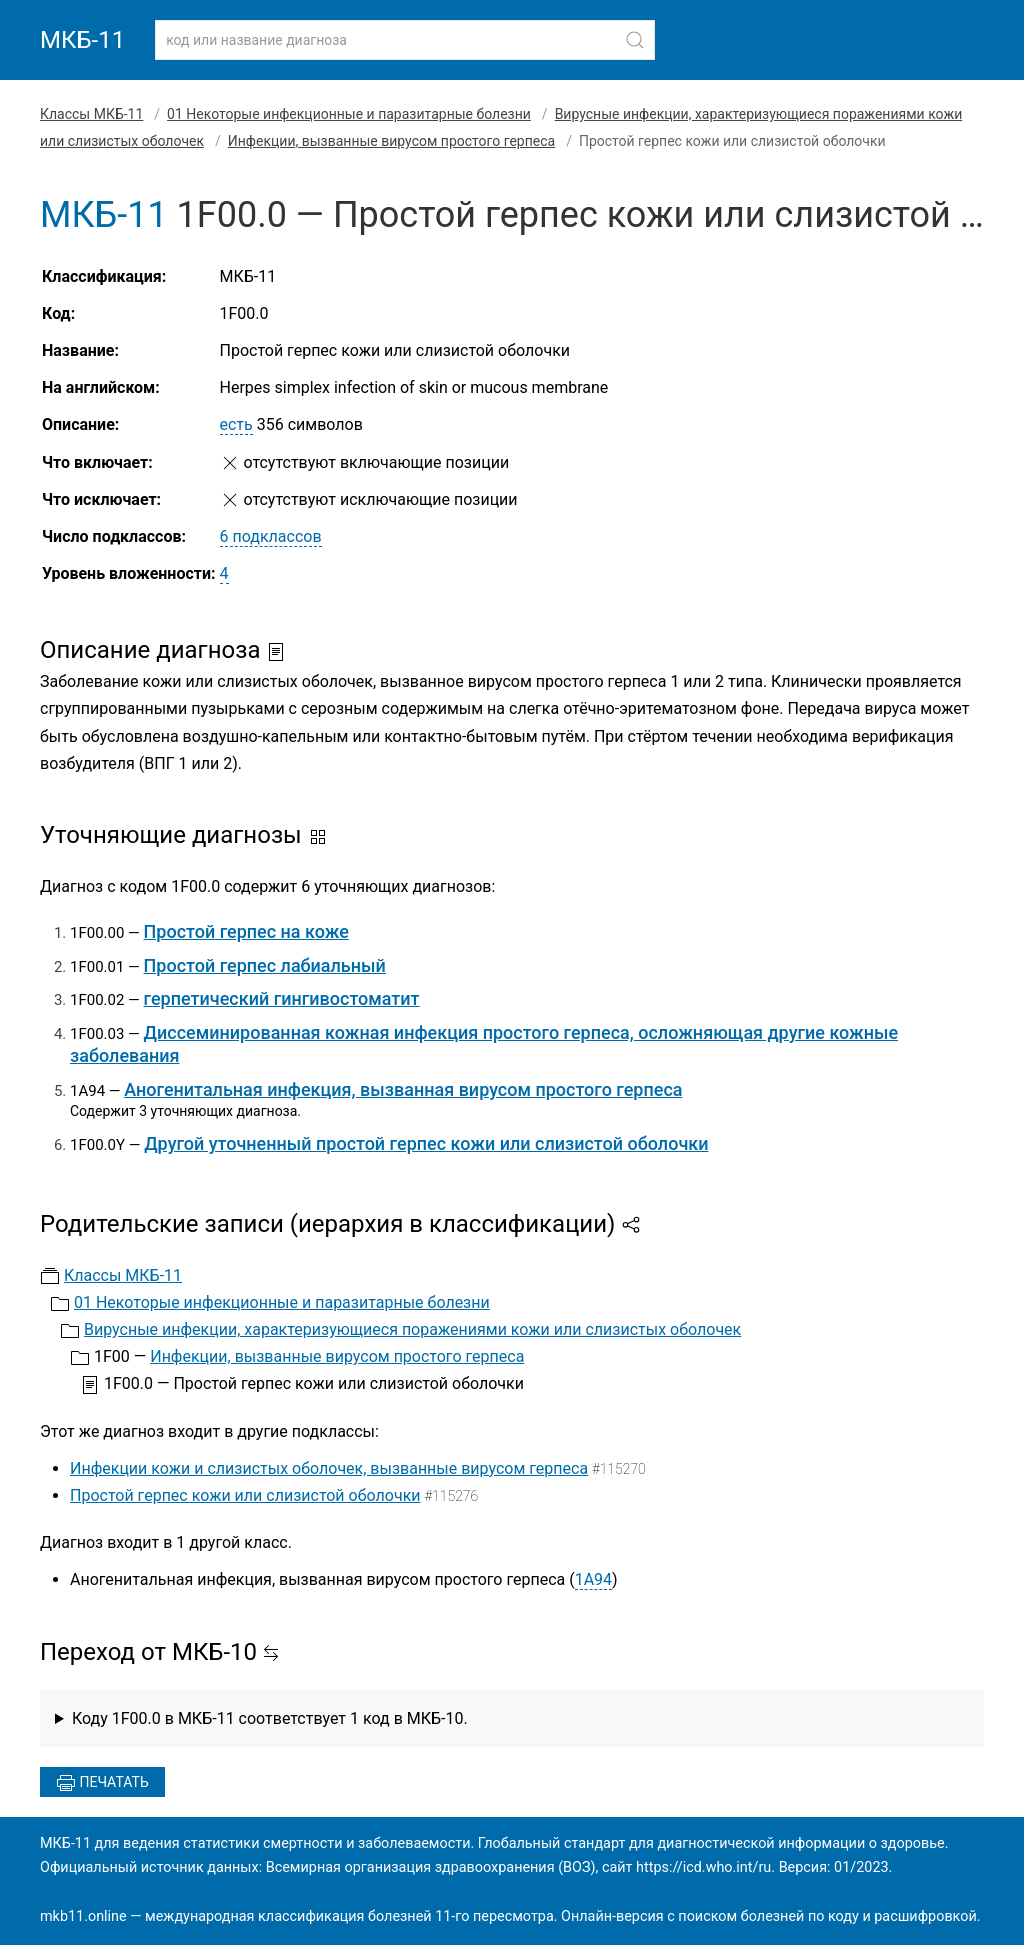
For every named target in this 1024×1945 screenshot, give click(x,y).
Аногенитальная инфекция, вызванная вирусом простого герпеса (403, 1089)
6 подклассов (271, 536)
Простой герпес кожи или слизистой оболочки (245, 1495)
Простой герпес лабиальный (265, 965)
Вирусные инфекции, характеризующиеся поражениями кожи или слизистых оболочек (412, 1329)
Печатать (102, 1783)
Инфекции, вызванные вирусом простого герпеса (391, 141)
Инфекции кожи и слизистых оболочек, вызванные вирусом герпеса (329, 1468)
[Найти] (635, 40)
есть (236, 424)
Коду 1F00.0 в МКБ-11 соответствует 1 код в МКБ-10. (270, 1718)
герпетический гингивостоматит (282, 998)
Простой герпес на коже (246, 931)
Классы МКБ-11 (91, 114)
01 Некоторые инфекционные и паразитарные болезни (349, 114)
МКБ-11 (82, 40)
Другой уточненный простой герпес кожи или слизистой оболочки (426, 1143)
